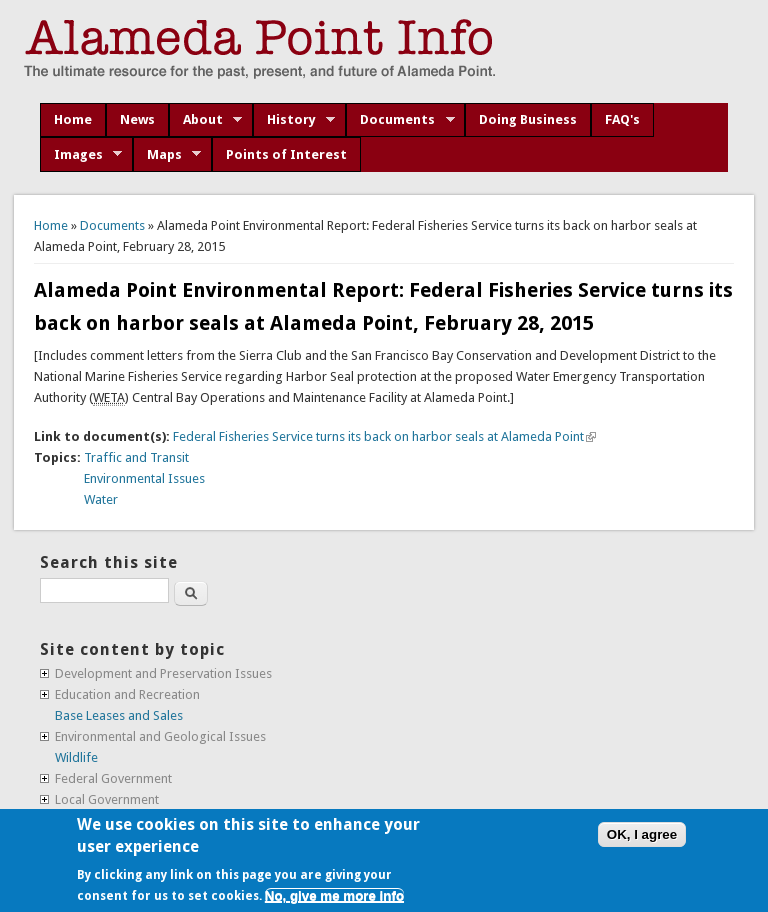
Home (73, 119)
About (206, 120)
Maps (167, 155)
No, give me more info (334, 895)
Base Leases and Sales (119, 715)
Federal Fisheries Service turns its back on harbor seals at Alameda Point (384, 436)
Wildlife (76, 757)
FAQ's (622, 119)
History (294, 120)
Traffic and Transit (136, 457)
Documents (400, 120)
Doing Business (528, 119)
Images (81, 155)
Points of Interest (286, 154)
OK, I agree (642, 834)
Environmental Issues (144, 478)
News (137, 119)
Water (101, 499)
